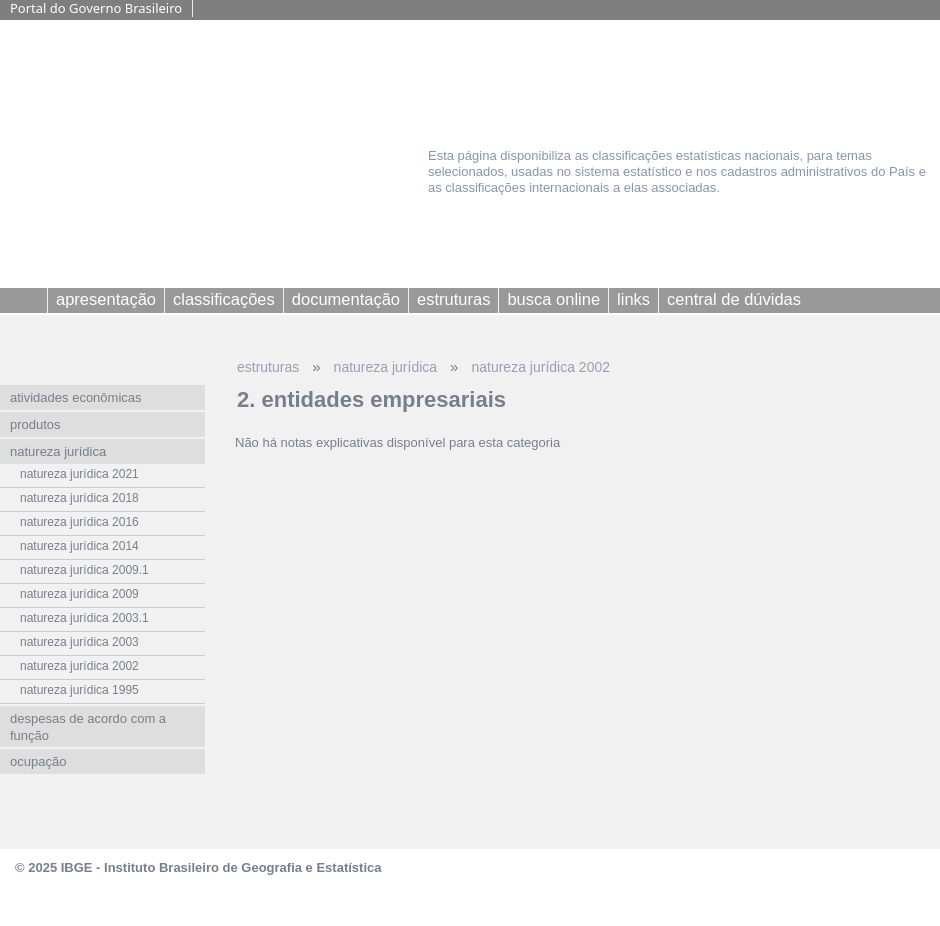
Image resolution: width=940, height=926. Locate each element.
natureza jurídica (386, 367)
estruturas (268, 367)
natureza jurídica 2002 (540, 367)
